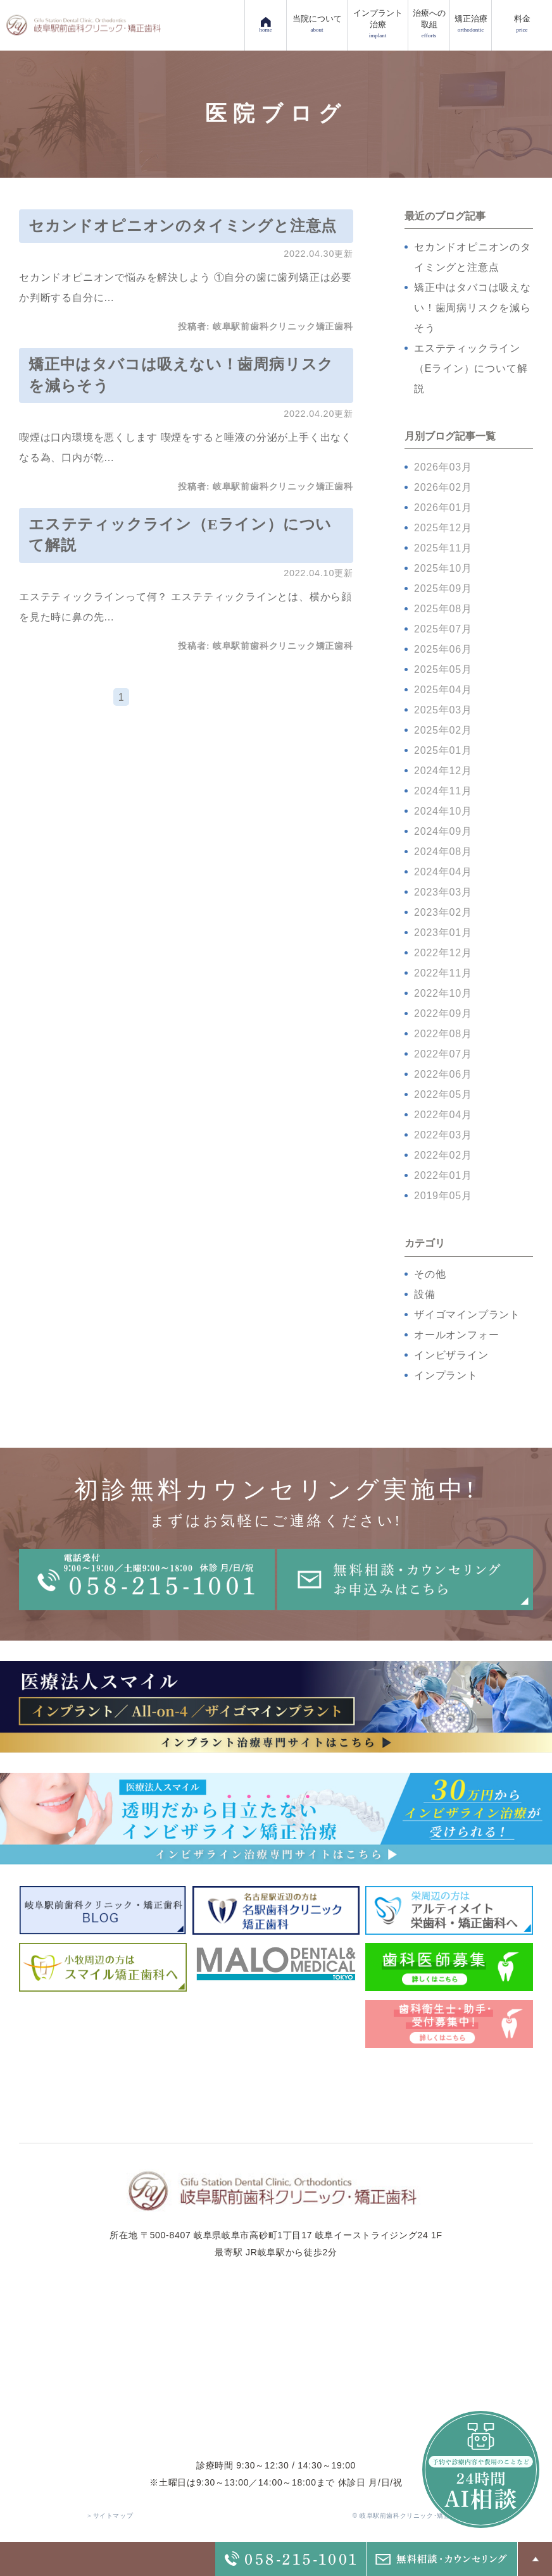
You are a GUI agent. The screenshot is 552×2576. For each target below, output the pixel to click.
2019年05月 (443, 1195)
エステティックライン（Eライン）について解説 (470, 368)
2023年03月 (443, 892)
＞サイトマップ (109, 2515)
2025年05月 (443, 669)
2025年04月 (443, 689)
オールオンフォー (456, 1334)
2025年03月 (443, 710)
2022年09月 (443, 1013)
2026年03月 (443, 467)
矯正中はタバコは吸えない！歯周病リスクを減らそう (472, 307)
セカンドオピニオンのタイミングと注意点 (182, 226)
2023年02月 (443, 912)
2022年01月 (443, 1175)
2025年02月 (443, 730)
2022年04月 (443, 1114)
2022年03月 (443, 1135)
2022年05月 (443, 1094)
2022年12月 (443, 952)
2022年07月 (443, 1054)
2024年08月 (443, 851)
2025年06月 (443, 649)
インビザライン (451, 1355)
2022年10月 (443, 993)
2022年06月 (443, 1074)
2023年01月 (443, 932)
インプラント (446, 1375)
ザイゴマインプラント (467, 1314)
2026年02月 (443, 487)
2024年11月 (443, 791)
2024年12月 (443, 770)
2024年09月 (443, 831)
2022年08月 (443, 1033)
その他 (430, 1274)
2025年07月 (443, 629)
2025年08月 (443, 608)
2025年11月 (443, 548)
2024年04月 (443, 871)
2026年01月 (443, 507)
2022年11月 (443, 973)
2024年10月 (443, 811)
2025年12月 (443, 527)
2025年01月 (443, 750)
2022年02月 (443, 1155)
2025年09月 (443, 588)
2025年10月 (443, 568)
